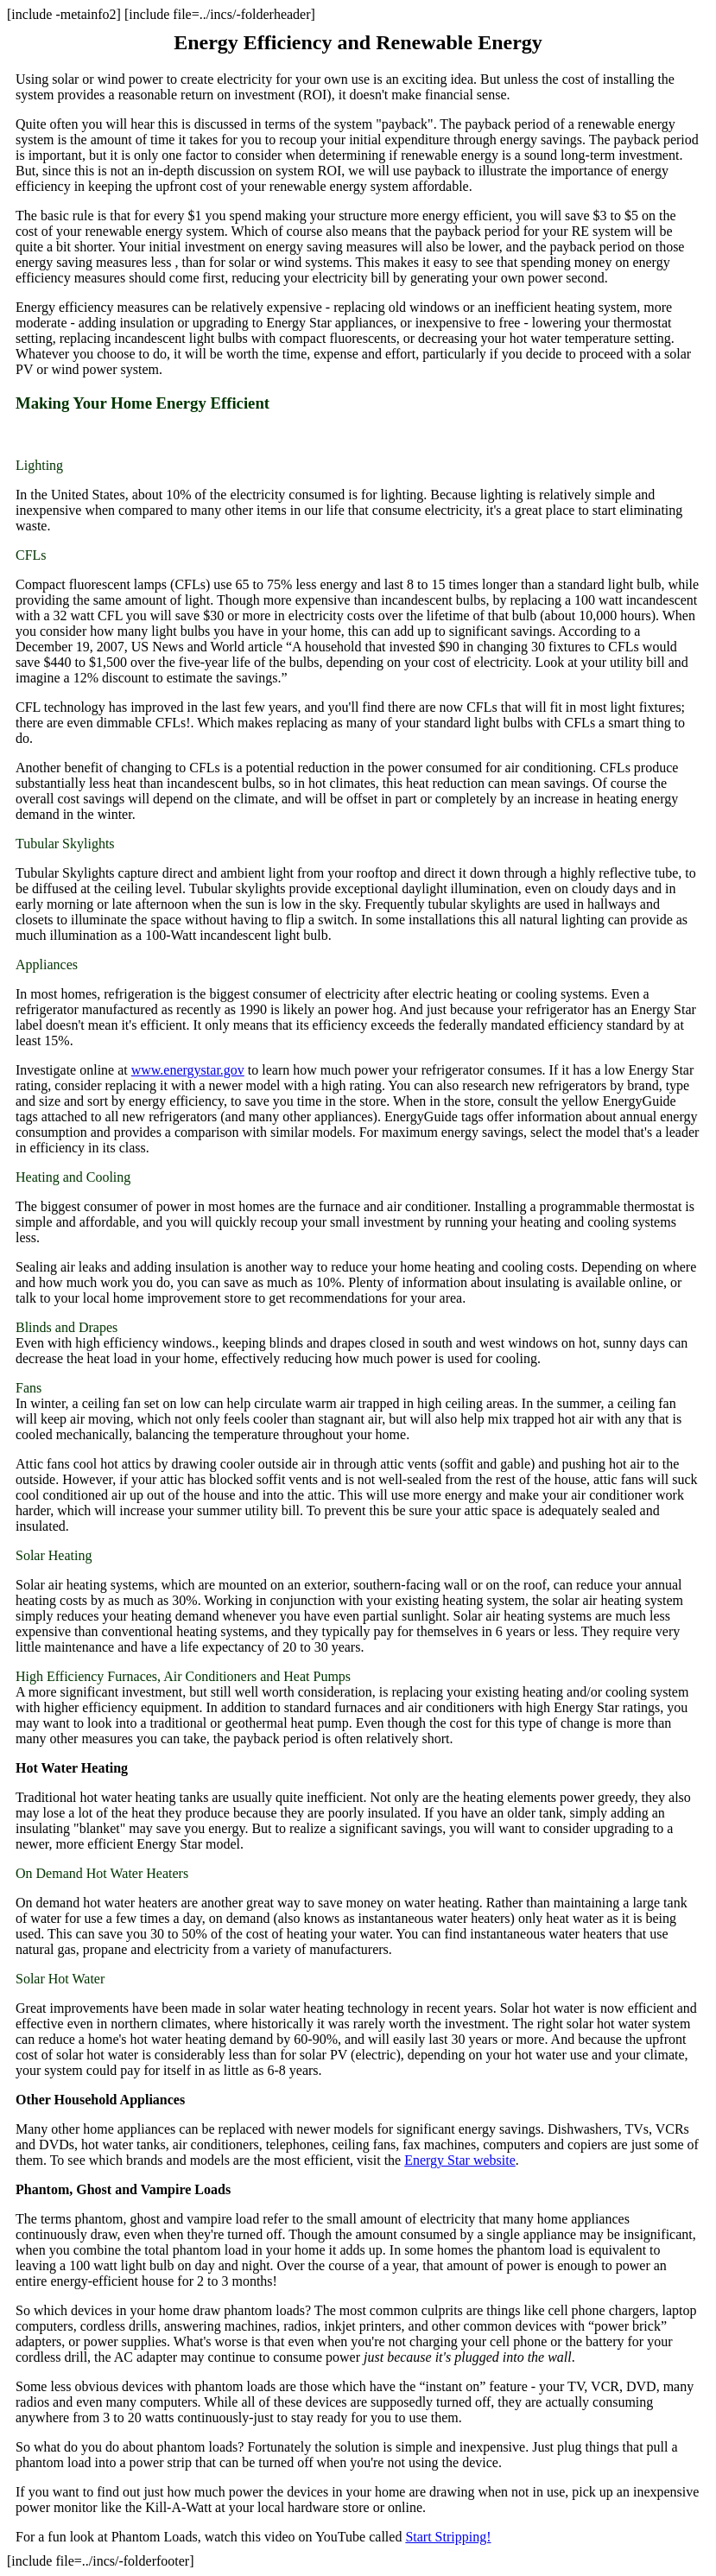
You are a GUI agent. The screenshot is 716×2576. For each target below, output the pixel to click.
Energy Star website (460, 2160)
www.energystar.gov (187, 1070)
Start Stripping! (448, 2536)
